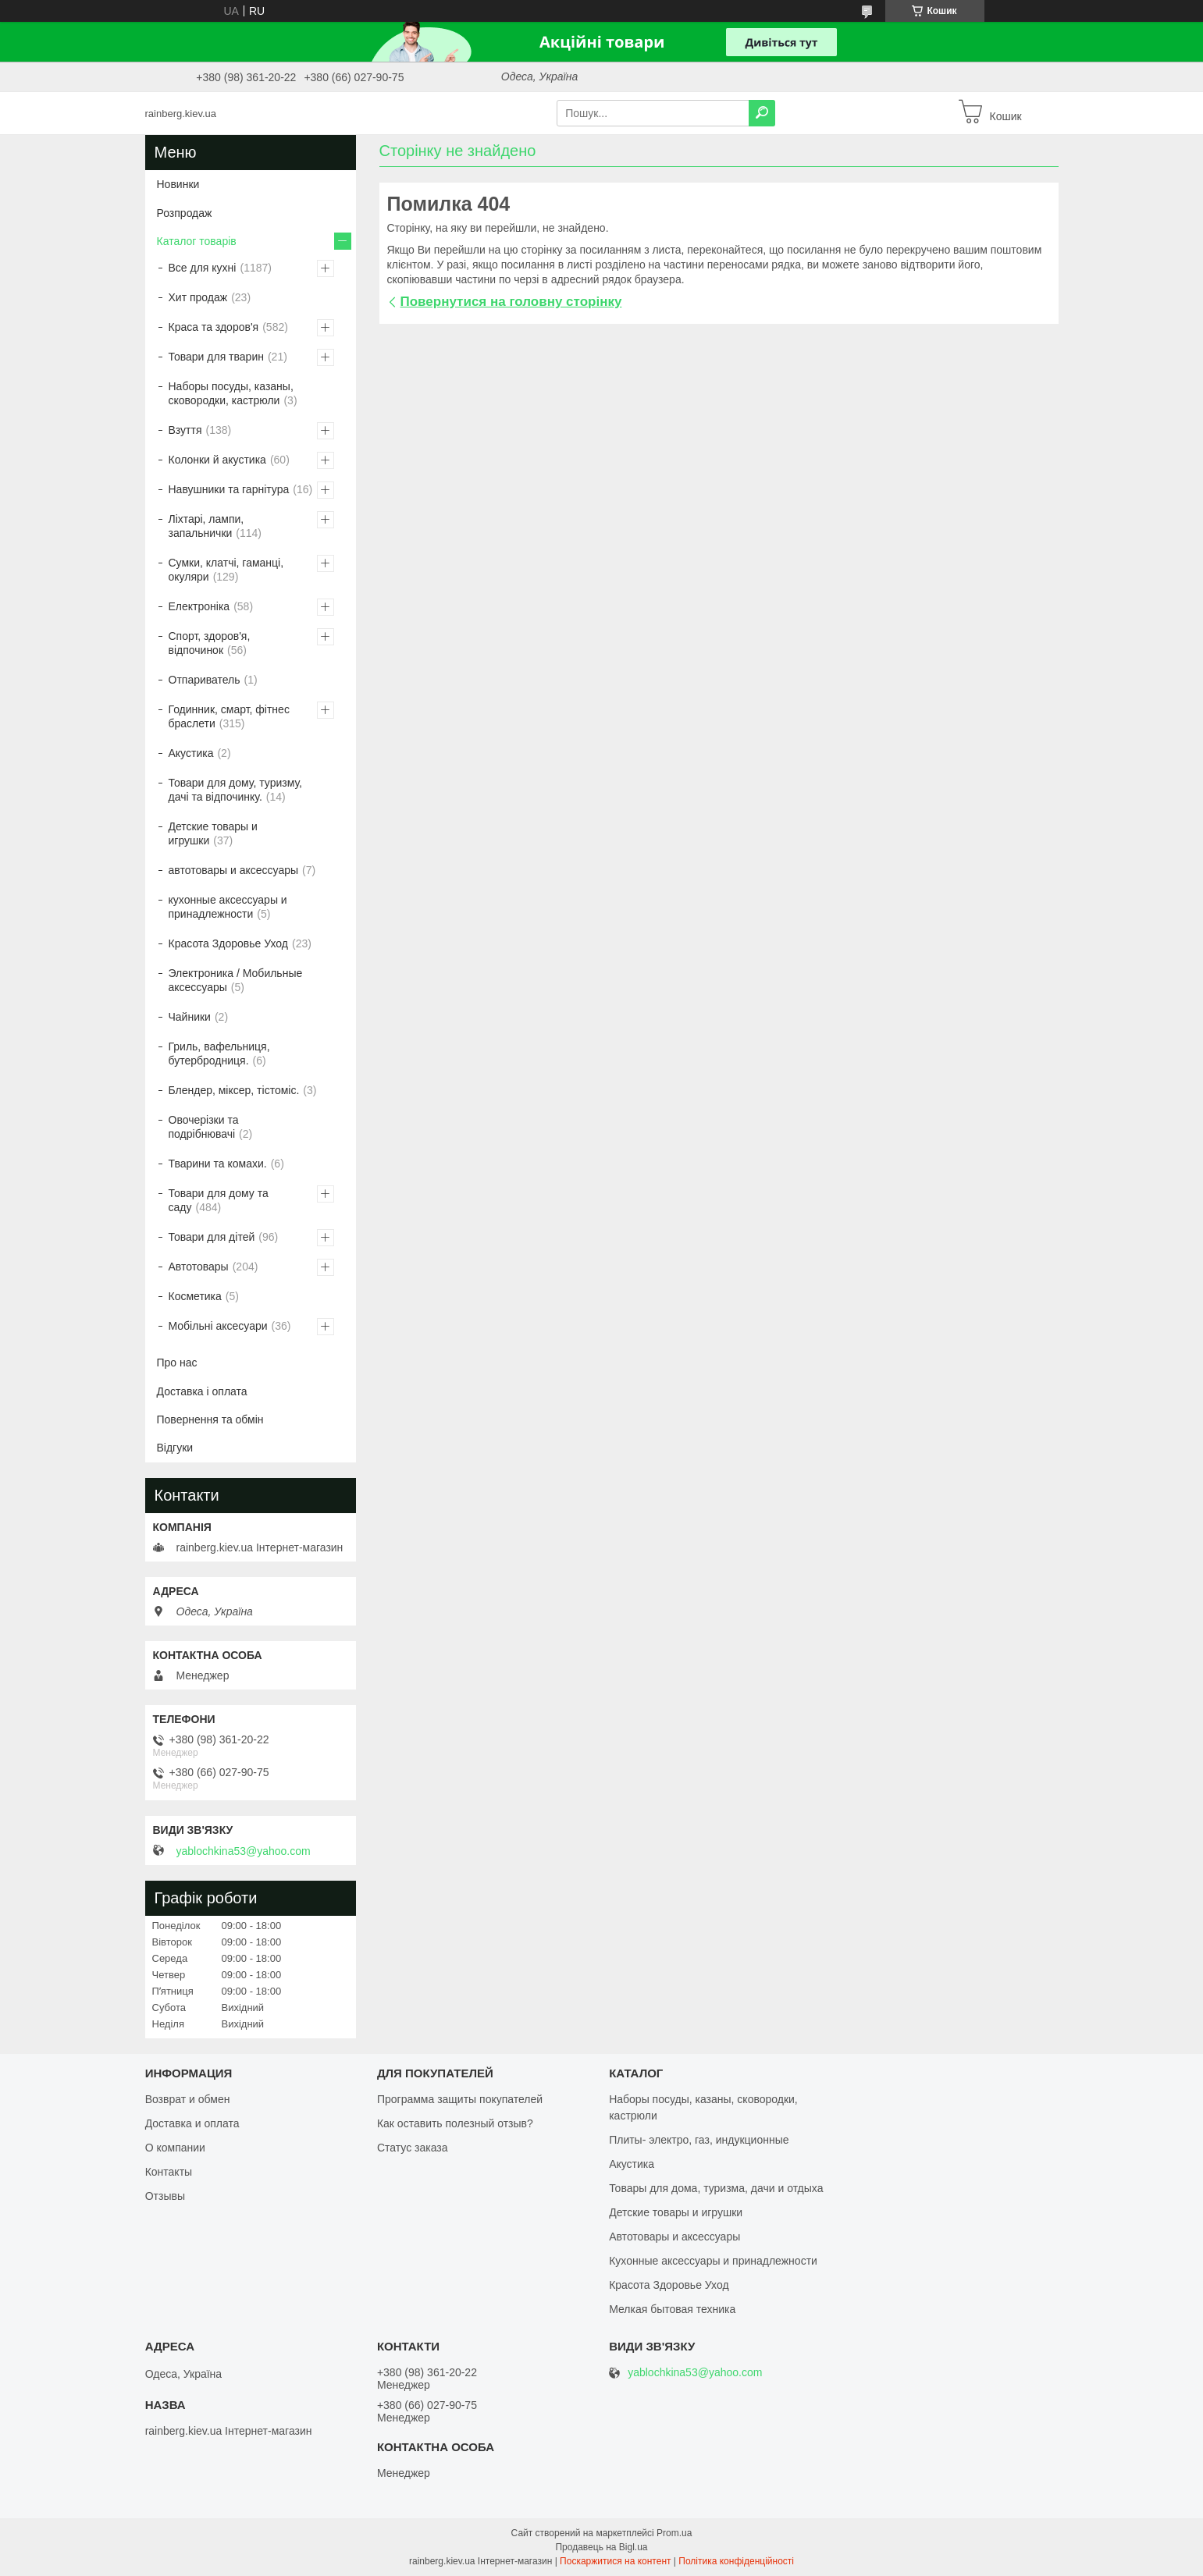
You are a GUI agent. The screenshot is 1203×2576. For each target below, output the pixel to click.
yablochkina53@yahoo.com (243, 1851)
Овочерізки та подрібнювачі (204, 1127)
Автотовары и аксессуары (674, 2236)
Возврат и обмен (187, 2099)
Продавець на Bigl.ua (601, 2547)
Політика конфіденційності (736, 2561)
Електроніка (199, 606)
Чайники (190, 1017)
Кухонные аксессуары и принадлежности (713, 2260)
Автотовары (199, 1266)
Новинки (178, 184)
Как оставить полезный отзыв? (455, 2123)
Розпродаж (184, 213)
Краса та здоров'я (214, 327)
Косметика (195, 1296)
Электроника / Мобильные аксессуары (236, 980)
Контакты (168, 2172)
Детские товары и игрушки (213, 833)
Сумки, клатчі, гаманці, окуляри (226, 569)
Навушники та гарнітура (229, 489)
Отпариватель (204, 679)
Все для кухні (203, 267)
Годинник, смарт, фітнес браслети (229, 716)
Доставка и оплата (192, 2123)
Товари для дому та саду (219, 1200)
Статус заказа (412, 2147)
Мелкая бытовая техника (672, 2309)
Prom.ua (674, 2533)
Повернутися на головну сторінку (511, 301)
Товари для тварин (216, 356)
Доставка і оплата (202, 1391)
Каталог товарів (197, 241)
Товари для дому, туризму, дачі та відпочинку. (235, 789)
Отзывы (165, 2196)
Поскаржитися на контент (615, 2561)
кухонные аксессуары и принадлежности (228, 907)
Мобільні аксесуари (218, 1326)
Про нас (177, 1362)
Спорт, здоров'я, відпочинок (210, 643)
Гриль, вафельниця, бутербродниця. (219, 1053)
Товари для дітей (212, 1237)
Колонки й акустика (217, 459)
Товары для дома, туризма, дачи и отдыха (716, 2188)
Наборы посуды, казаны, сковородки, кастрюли (231, 393)
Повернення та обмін (210, 1419)
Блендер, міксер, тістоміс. (234, 1090)
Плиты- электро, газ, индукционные (698, 2140)
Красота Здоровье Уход (228, 943)
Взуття (185, 430)
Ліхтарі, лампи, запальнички (206, 526)
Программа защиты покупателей (460, 2099)
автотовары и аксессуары (234, 870)
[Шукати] (762, 113)
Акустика (191, 753)
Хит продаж (198, 297)
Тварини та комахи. (218, 1163)
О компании (175, 2147)
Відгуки (175, 1447)
